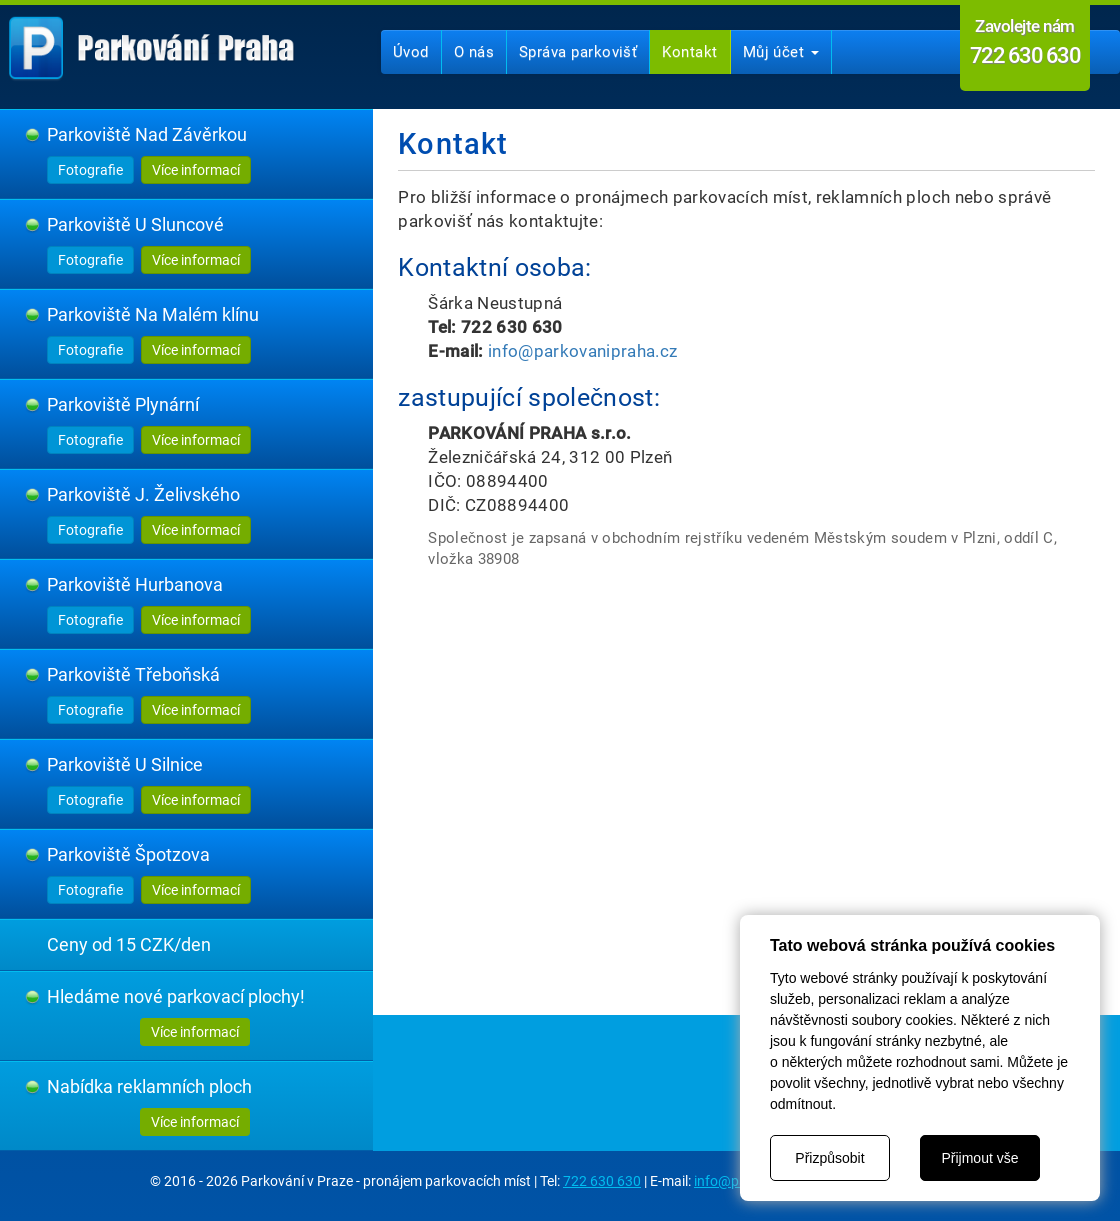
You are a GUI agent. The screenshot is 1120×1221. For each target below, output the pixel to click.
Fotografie (90, 170)
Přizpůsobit (829, 1158)
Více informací (196, 170)
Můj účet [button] (781, 52)
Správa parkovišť (578, 52)
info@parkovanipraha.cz (582, 351)
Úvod (411, 52)
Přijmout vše (979, 1158)
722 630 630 (602, 1181)
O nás (474, 52)
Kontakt (689, 52)
